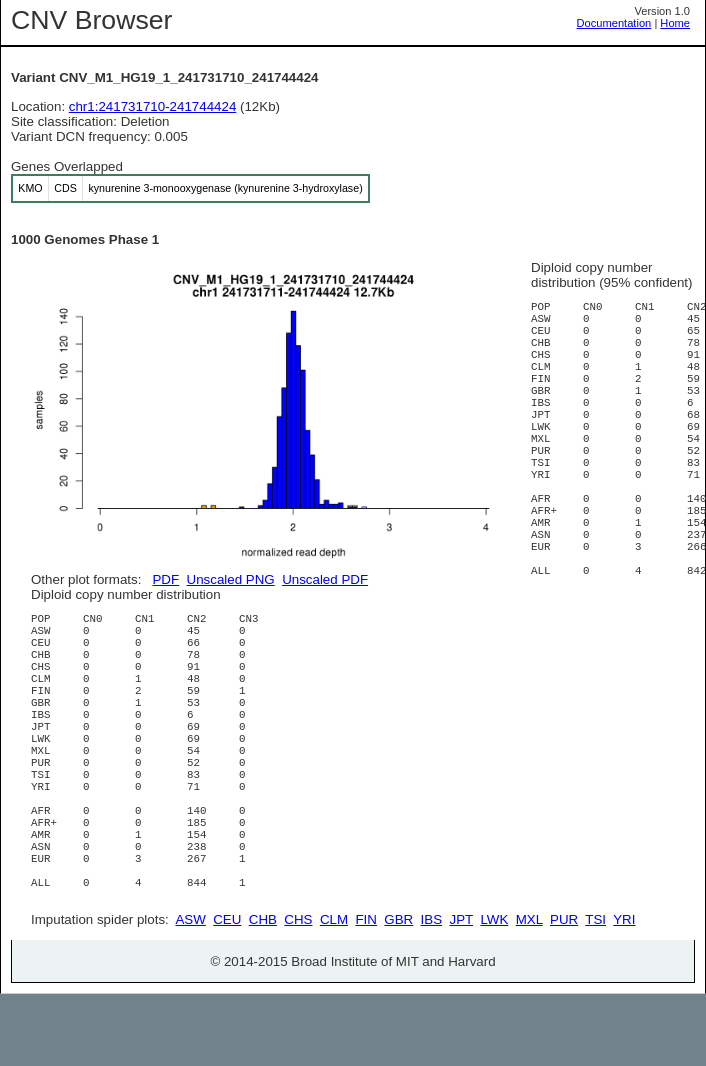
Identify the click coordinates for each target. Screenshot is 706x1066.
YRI (624, 991)
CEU (227, 991)
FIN (365, 991)
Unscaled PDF (325, 579)
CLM (334, 991)
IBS (431, 991)
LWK (494, 991)
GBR (398, 991)
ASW (190, 991)
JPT (461, 991)
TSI (595, 991)
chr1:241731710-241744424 (153, 106)
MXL (529, 991)
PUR (564, 991)
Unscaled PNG (231, 579)
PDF (165, 579)
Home (675, 23)
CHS (298, 991)
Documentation (614, 23)
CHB (263, 991)
